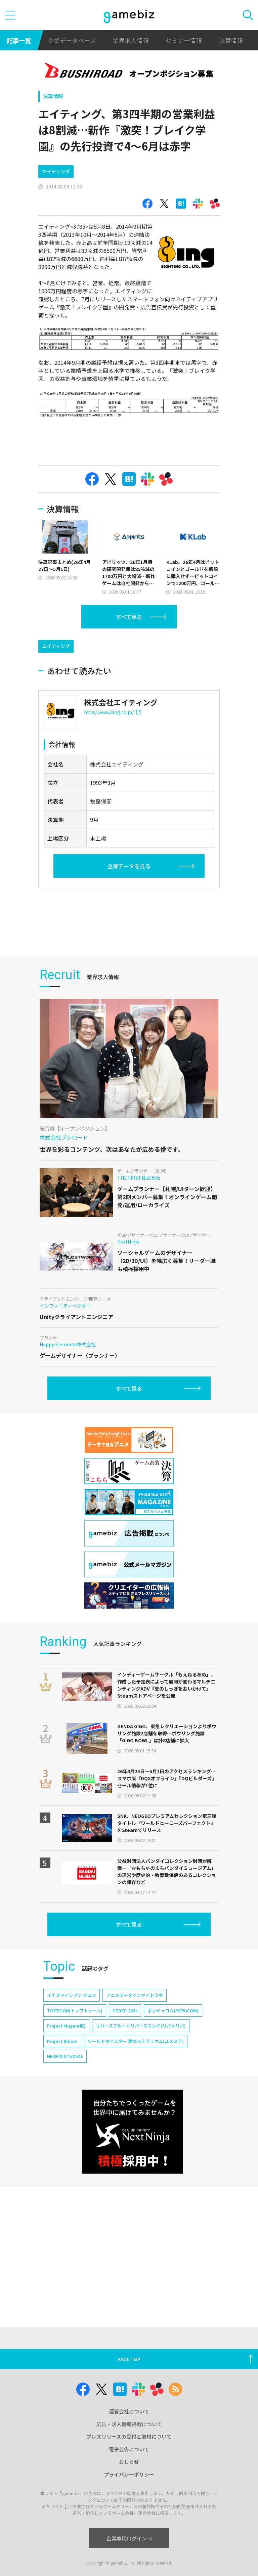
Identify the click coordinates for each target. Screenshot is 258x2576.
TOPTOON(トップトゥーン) (74, 2010)
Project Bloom (62, 2041)
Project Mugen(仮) (66, 2025)
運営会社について (129, 2411)
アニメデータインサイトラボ (134, 1995)
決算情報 (231, 40)
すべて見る (129, 617)
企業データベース (72, 40)
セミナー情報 (184, 40)
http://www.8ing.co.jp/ (112, 712)
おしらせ (129, 2461)
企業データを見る (129, 866)
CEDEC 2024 (125, 2010)
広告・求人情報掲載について (129, 2424)
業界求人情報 (131, 40)
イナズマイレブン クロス (71, 1995)
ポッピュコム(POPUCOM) (173, 2010)
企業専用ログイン (129, 2538)
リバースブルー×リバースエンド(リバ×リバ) (141, 2025)
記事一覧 (19, 40)
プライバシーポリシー (129, 2474)
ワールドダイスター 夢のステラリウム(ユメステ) (136, 2041)
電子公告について (129, 2449)
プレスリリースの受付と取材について (129, 2436)
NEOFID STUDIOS (65, 2056)
